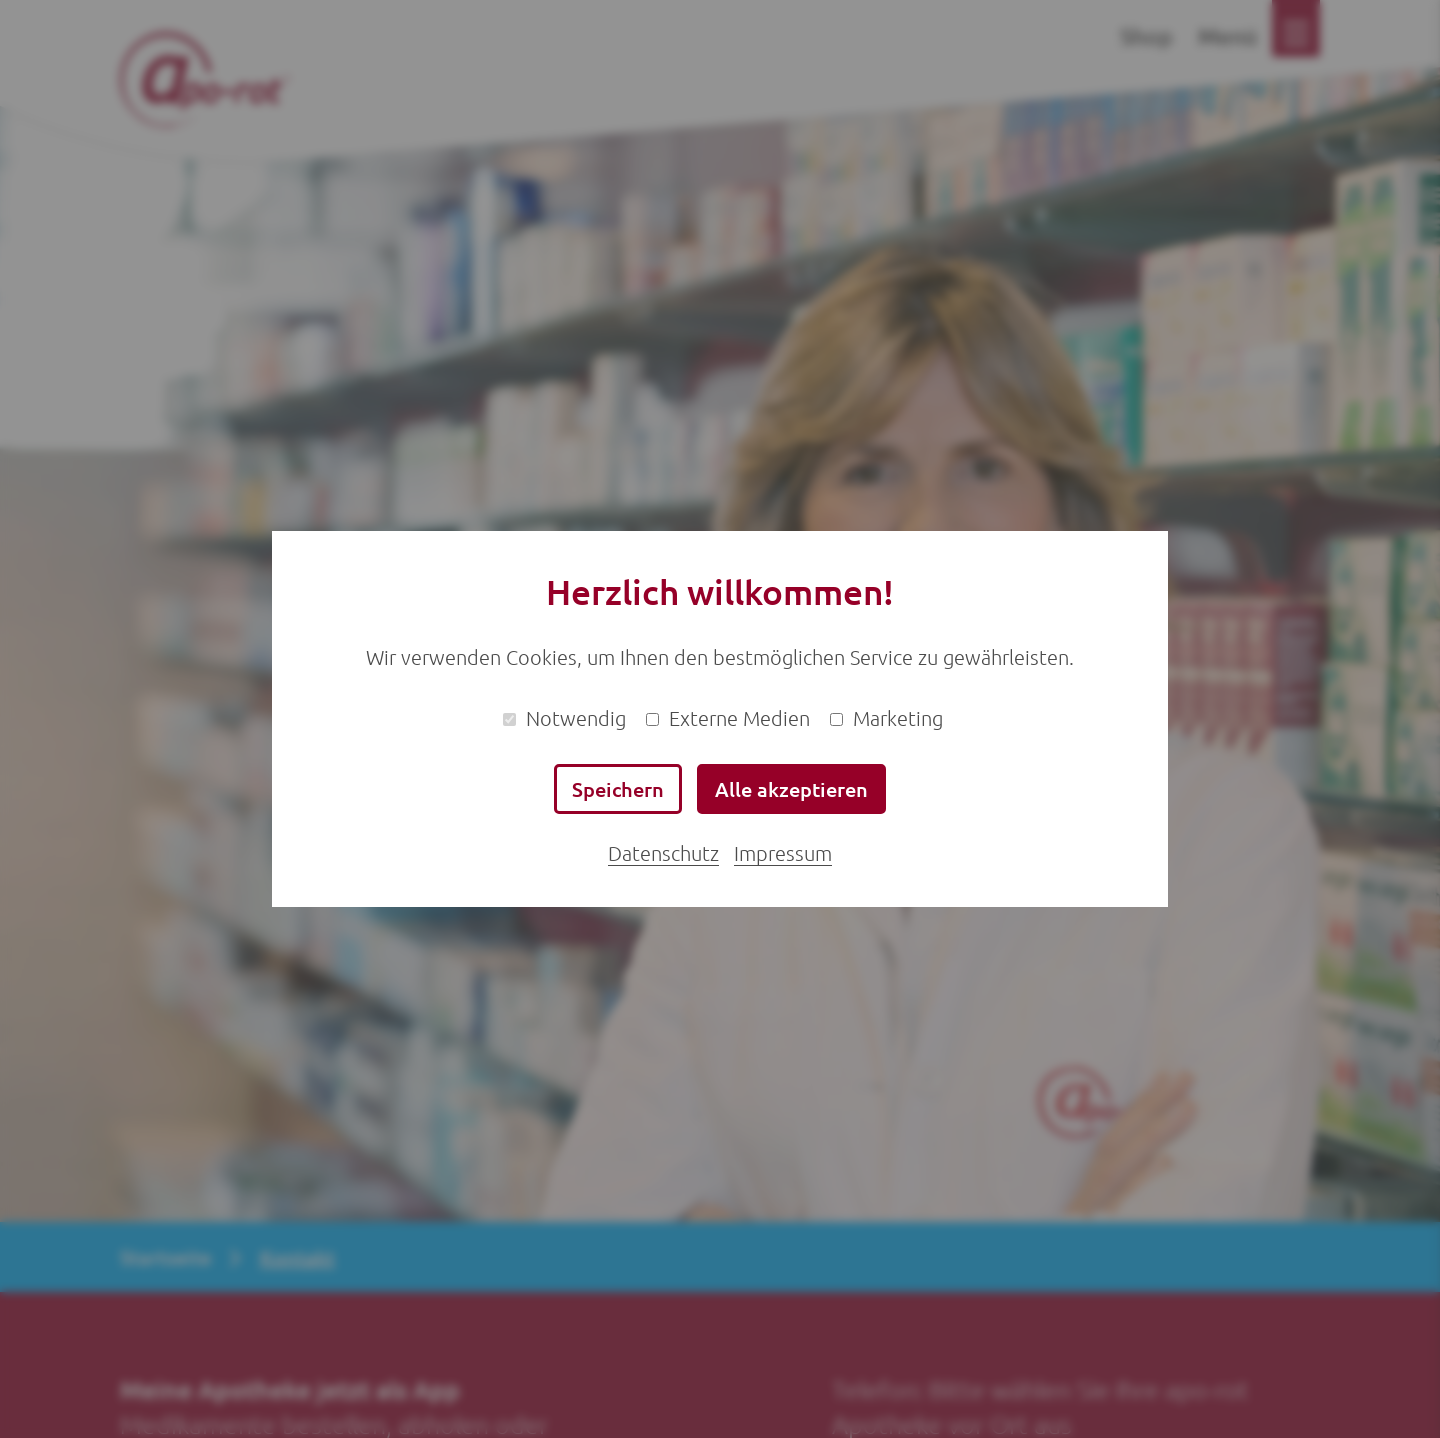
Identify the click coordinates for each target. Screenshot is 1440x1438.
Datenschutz (663, 853)
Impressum (783, 853)
